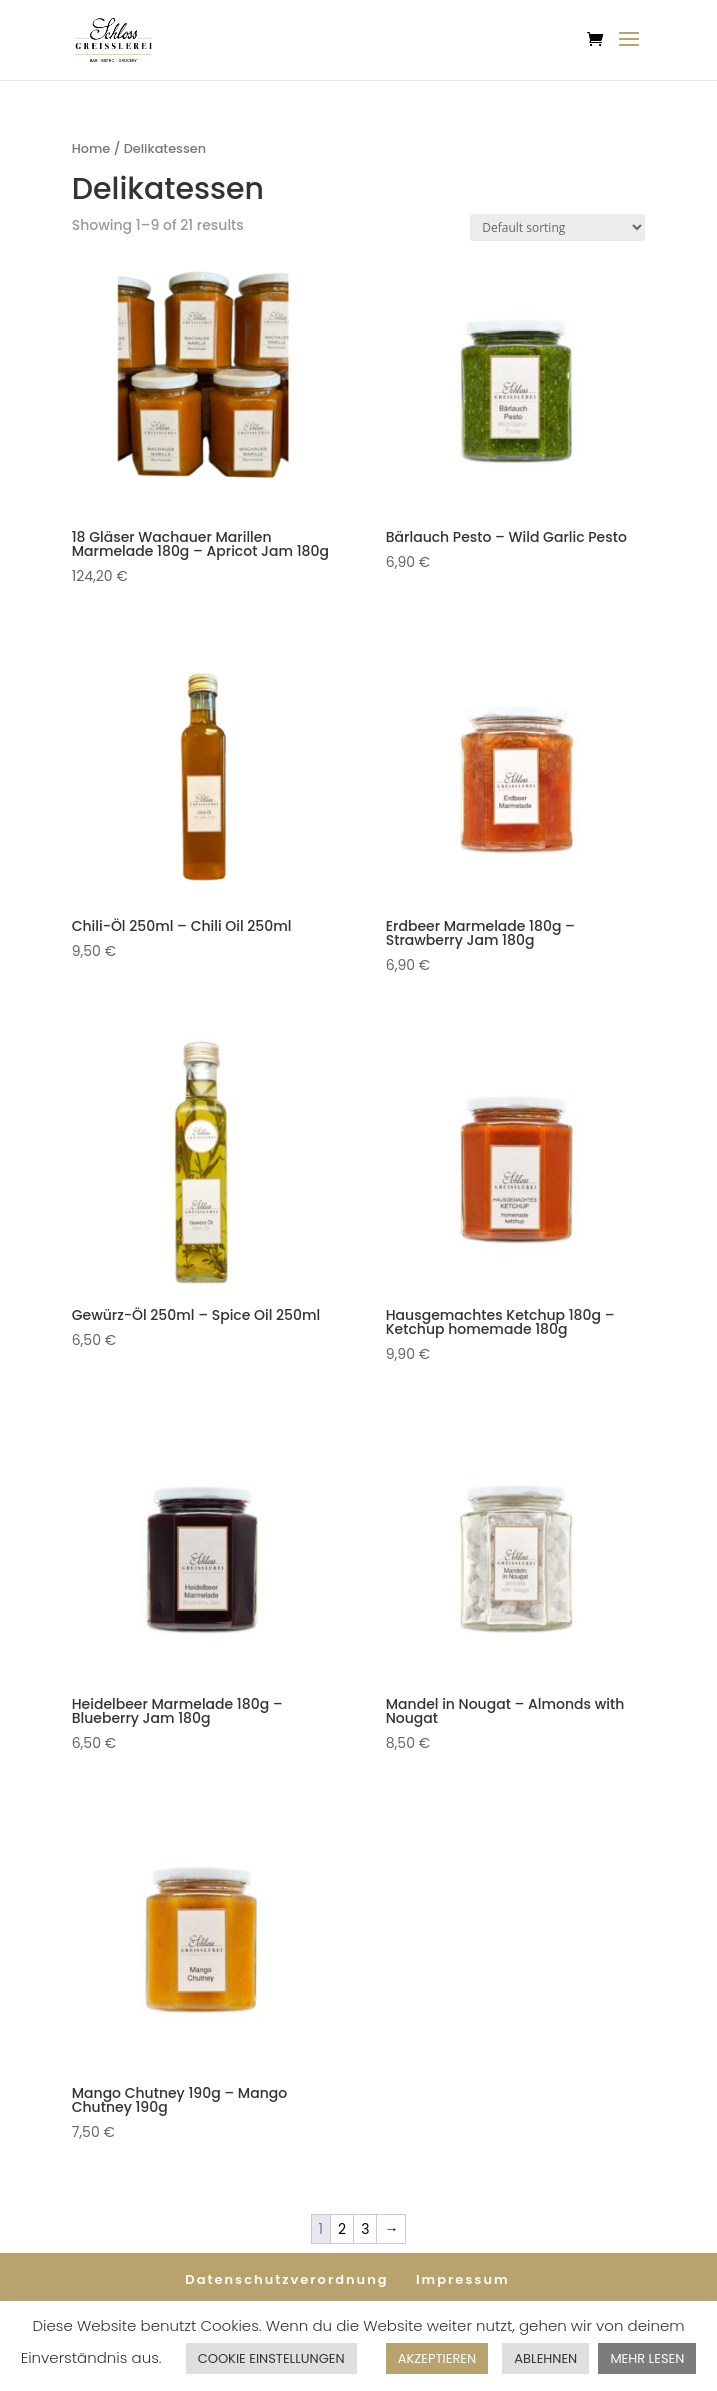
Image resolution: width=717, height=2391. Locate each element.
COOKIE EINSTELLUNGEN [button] (271, 2358)
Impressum (463, 2279)
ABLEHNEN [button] (545, 2358)
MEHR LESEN (647, 2358)
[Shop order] (557, 227)
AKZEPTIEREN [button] (437, 2358)
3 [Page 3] (365, 2229)
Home (91, 148)
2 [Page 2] (342, 2229)
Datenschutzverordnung (286, 2279)
